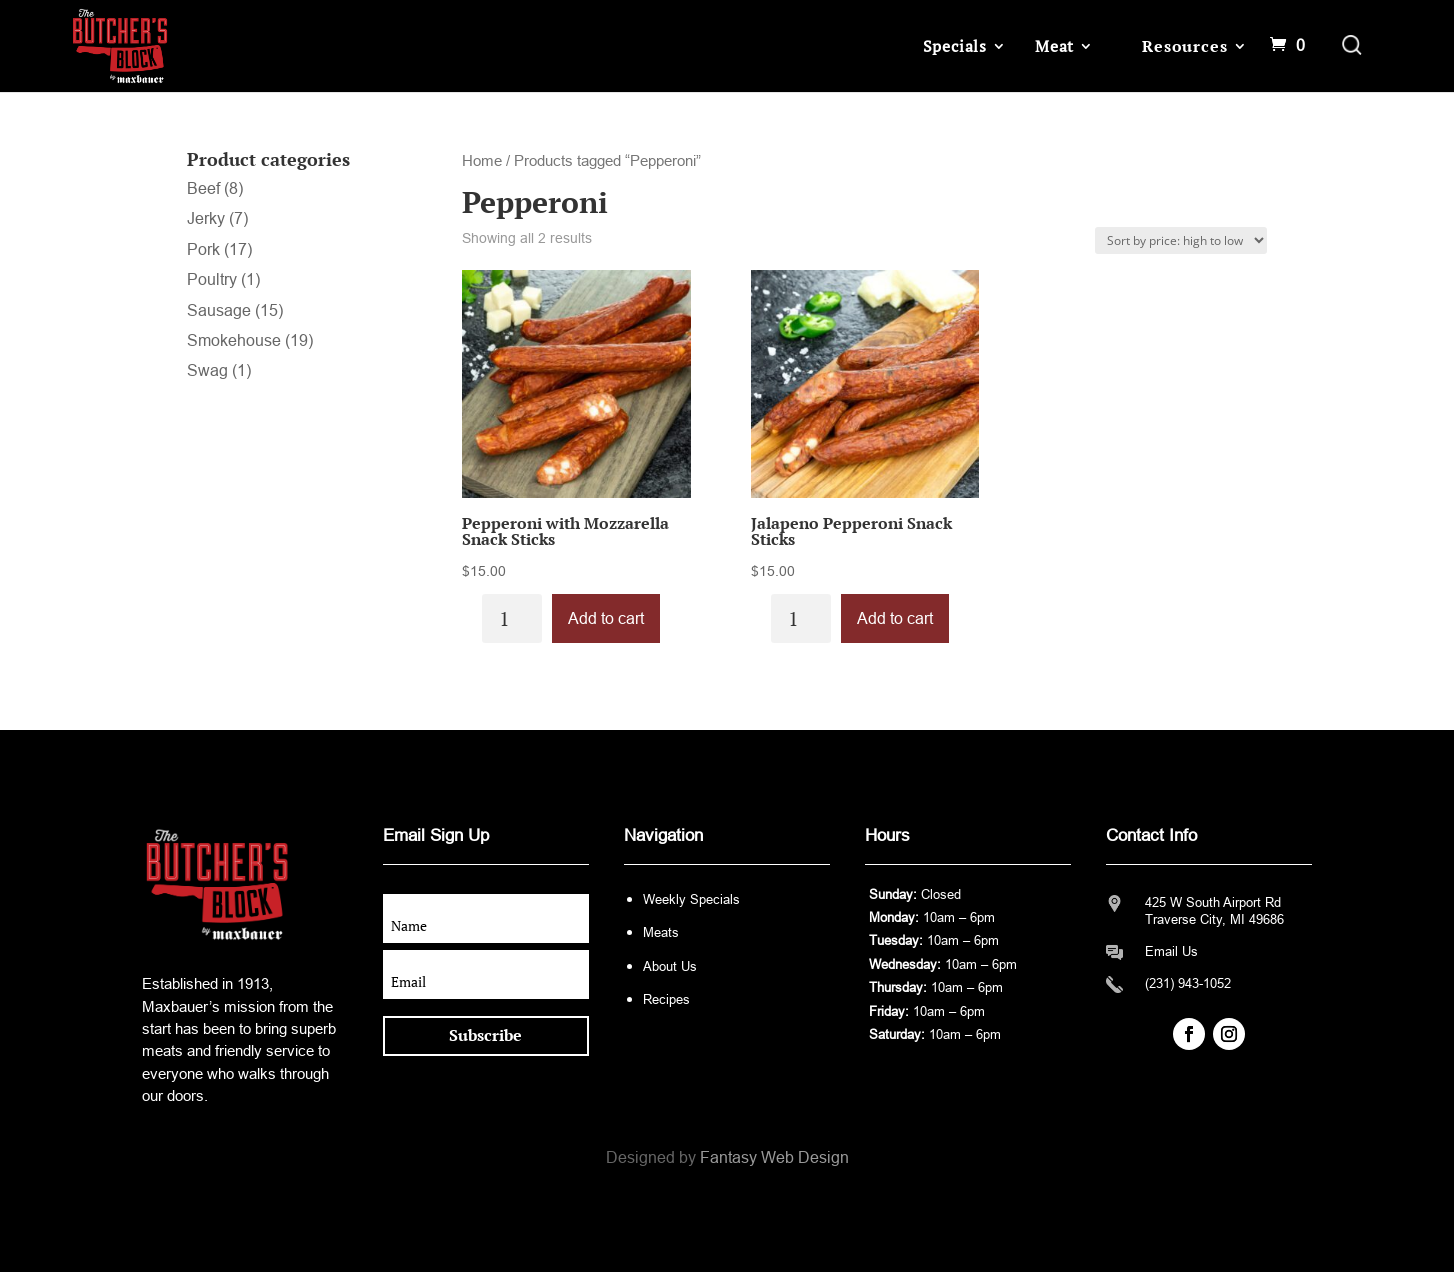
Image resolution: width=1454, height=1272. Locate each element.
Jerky (206, 218)
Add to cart (606, 618)
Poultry (212, 279)
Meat (1054, 46)
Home (482, 161)
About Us (670, 966)
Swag (207, 370)
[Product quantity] (512, 618)
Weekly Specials (691, 899)
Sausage (219, 310)
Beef (203, 188)
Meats (661, 932)
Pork (203, 249)
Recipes (666, 999)
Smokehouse (234, 340)
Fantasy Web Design (774, 1157)
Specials (955, 46)
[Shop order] (1181, 240)
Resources (1184, 46)
